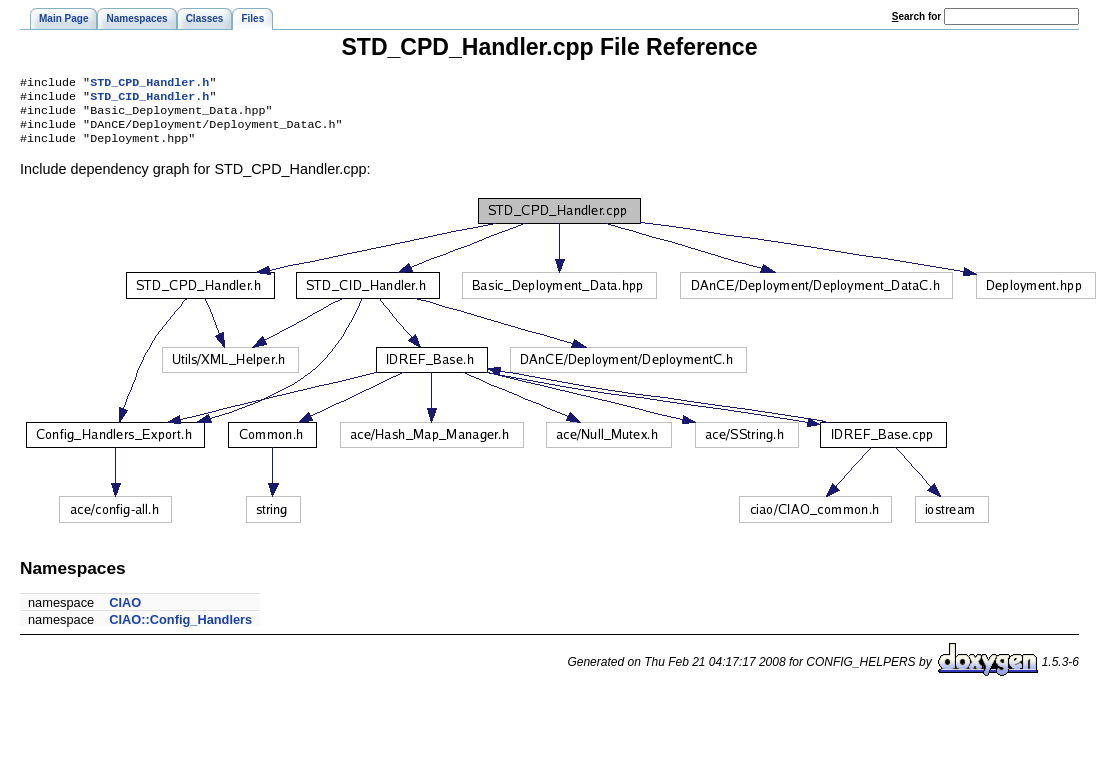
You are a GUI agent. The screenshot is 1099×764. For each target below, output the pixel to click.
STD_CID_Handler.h (149, 100)
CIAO (125, 612)
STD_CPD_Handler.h (149, 84)
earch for (916, 16)
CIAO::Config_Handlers (180, 629)
